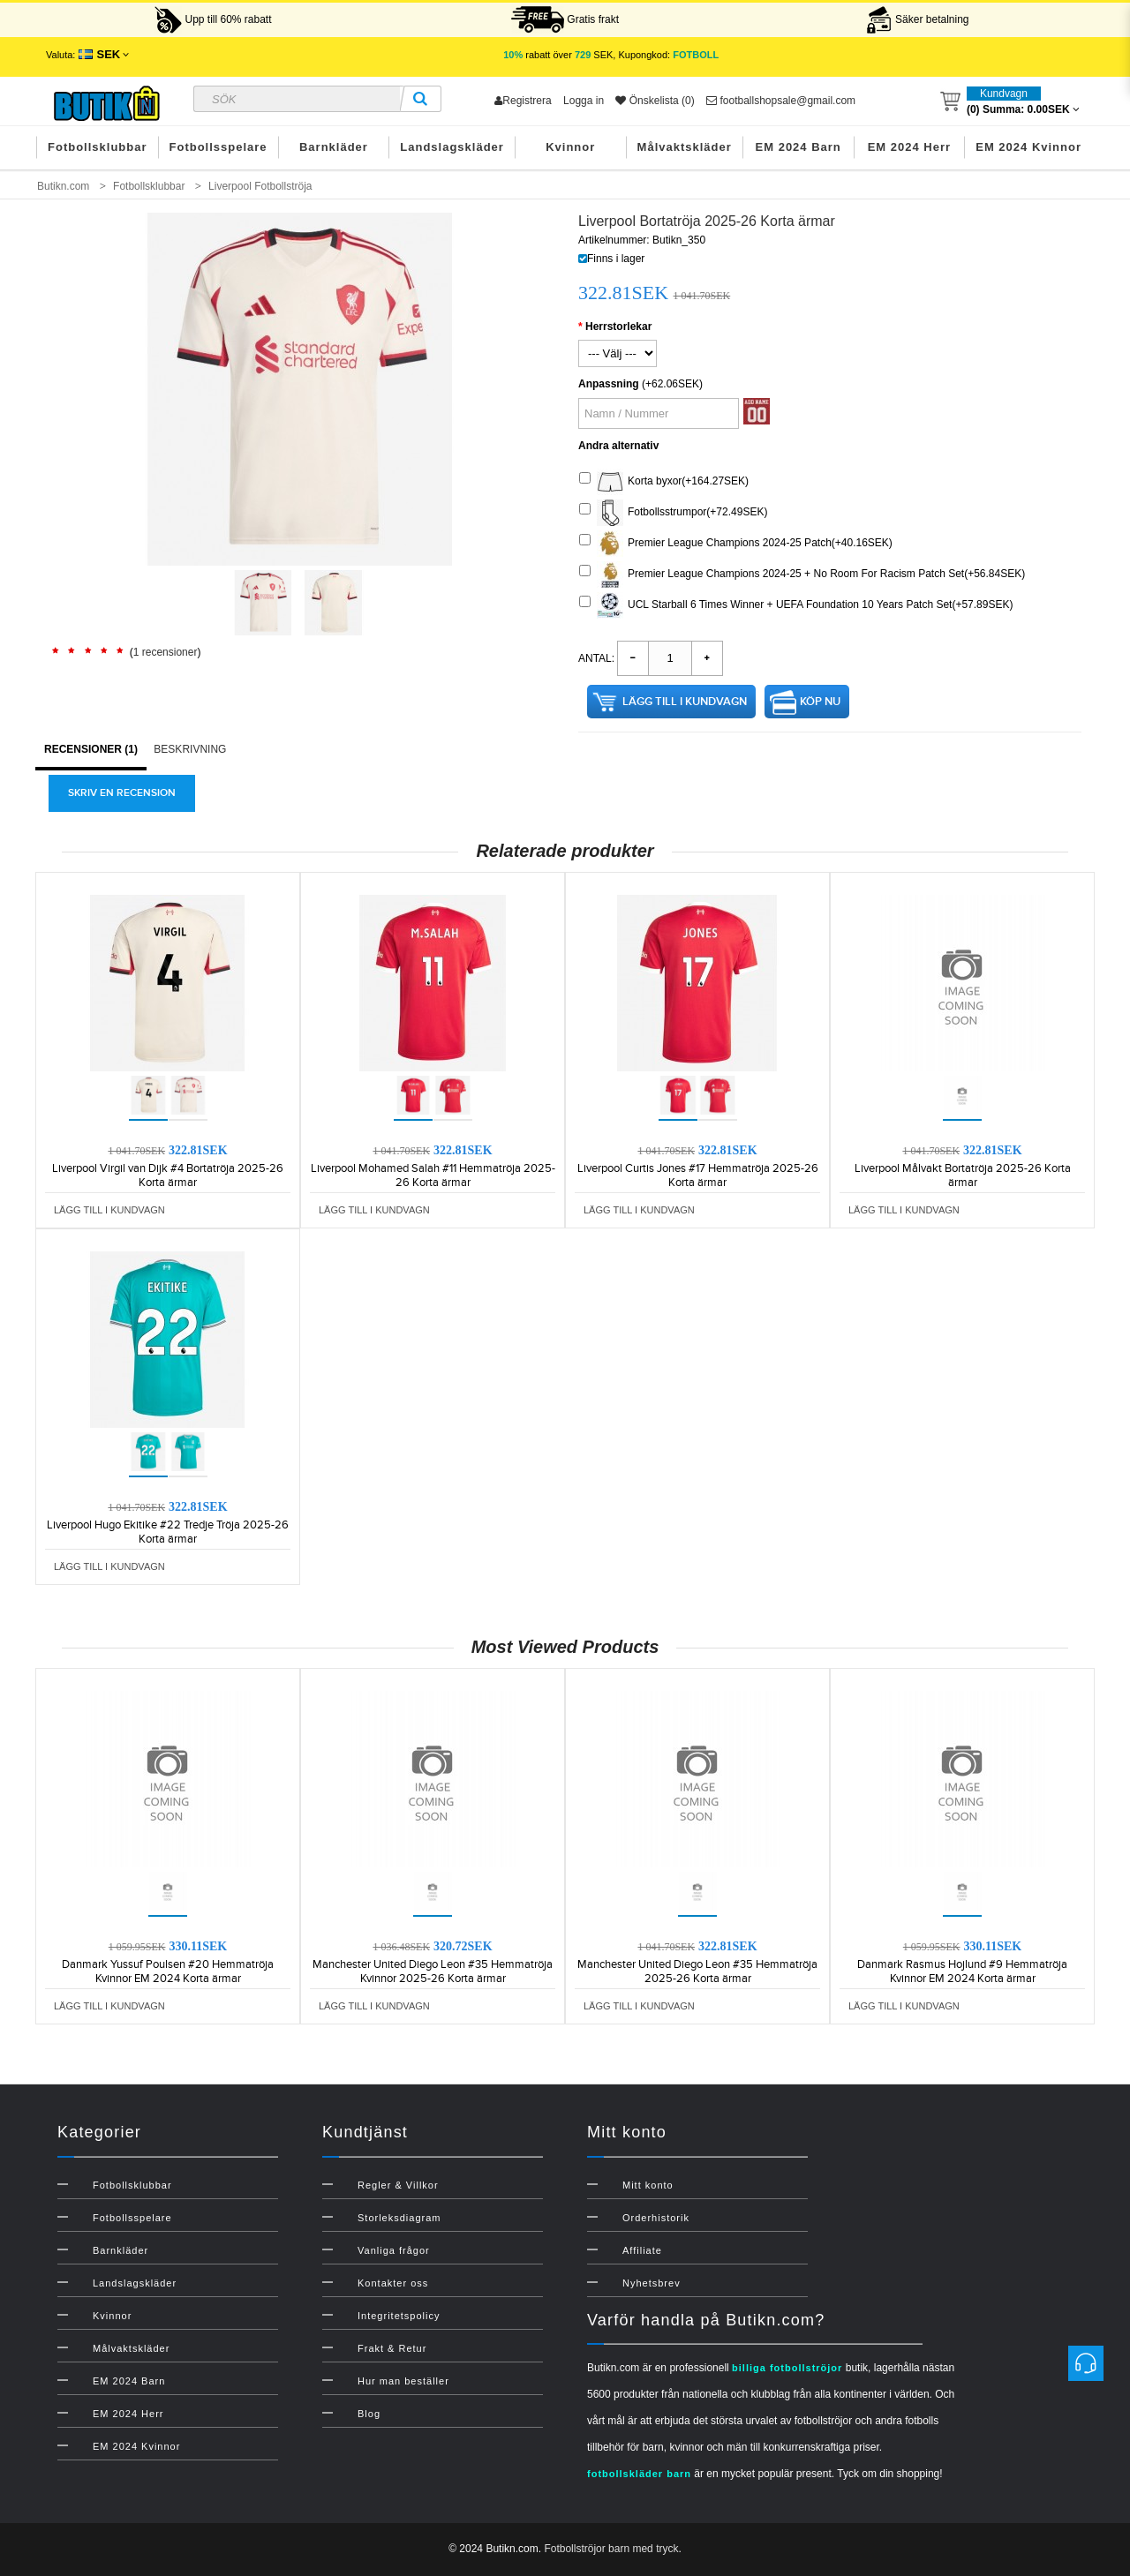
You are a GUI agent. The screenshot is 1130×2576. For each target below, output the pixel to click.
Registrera (522, 100)
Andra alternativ (618, 445)
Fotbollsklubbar (97, 147)
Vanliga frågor (394, 2250)
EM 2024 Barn (798, 147)
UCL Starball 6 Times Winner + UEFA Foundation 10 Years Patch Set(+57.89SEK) (796, 605)
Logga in (583, 100)
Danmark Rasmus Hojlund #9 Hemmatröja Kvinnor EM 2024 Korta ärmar (962, 1971)
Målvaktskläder (684, 147)
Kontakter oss (393, 2283)
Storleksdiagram (399, 2217)
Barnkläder (333, 147)
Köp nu (820, 702)
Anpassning (608, 384)
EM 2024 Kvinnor (1028, 147)
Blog (369, 2413)
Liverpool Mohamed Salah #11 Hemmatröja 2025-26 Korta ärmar (433, 1175)
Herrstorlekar (618, 326)
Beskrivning (190, 749)
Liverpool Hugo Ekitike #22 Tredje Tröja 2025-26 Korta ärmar (168, 1532)
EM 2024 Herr (909, 147)
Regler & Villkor (398, 2185)
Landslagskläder (452, 147)
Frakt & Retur (392, 2348)
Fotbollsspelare (218, 147)
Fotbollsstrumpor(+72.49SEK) (673, 512)
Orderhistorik (655, 2217)
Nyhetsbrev (651, 2283)
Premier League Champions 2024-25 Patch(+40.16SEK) (736, 543)
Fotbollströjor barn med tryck (611, 2548)
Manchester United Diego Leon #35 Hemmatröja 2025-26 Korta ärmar (697, 1971)
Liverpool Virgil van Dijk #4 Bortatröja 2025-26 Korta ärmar (167, 1175)
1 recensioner (165, 652)
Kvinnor (570, 147)
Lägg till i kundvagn (684, 702)
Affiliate (642, 2250)
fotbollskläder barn (639, 2473)
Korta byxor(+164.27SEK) (664, 482)
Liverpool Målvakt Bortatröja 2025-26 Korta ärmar (963, 1175)
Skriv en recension (122, 793)
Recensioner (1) (91, 749)
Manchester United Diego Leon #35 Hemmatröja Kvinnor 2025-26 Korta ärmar (433, 1971)
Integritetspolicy (399, 2315)
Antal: (596, 658)
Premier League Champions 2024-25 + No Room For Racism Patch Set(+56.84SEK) (802, 574)
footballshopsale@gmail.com (780, 100)
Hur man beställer (403, 2381)
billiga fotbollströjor (787, 2367)
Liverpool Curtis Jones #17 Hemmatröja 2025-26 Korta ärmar (697, 1175)
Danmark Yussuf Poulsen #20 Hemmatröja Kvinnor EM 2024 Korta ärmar (168, 1971)
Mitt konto (648, 2185)
